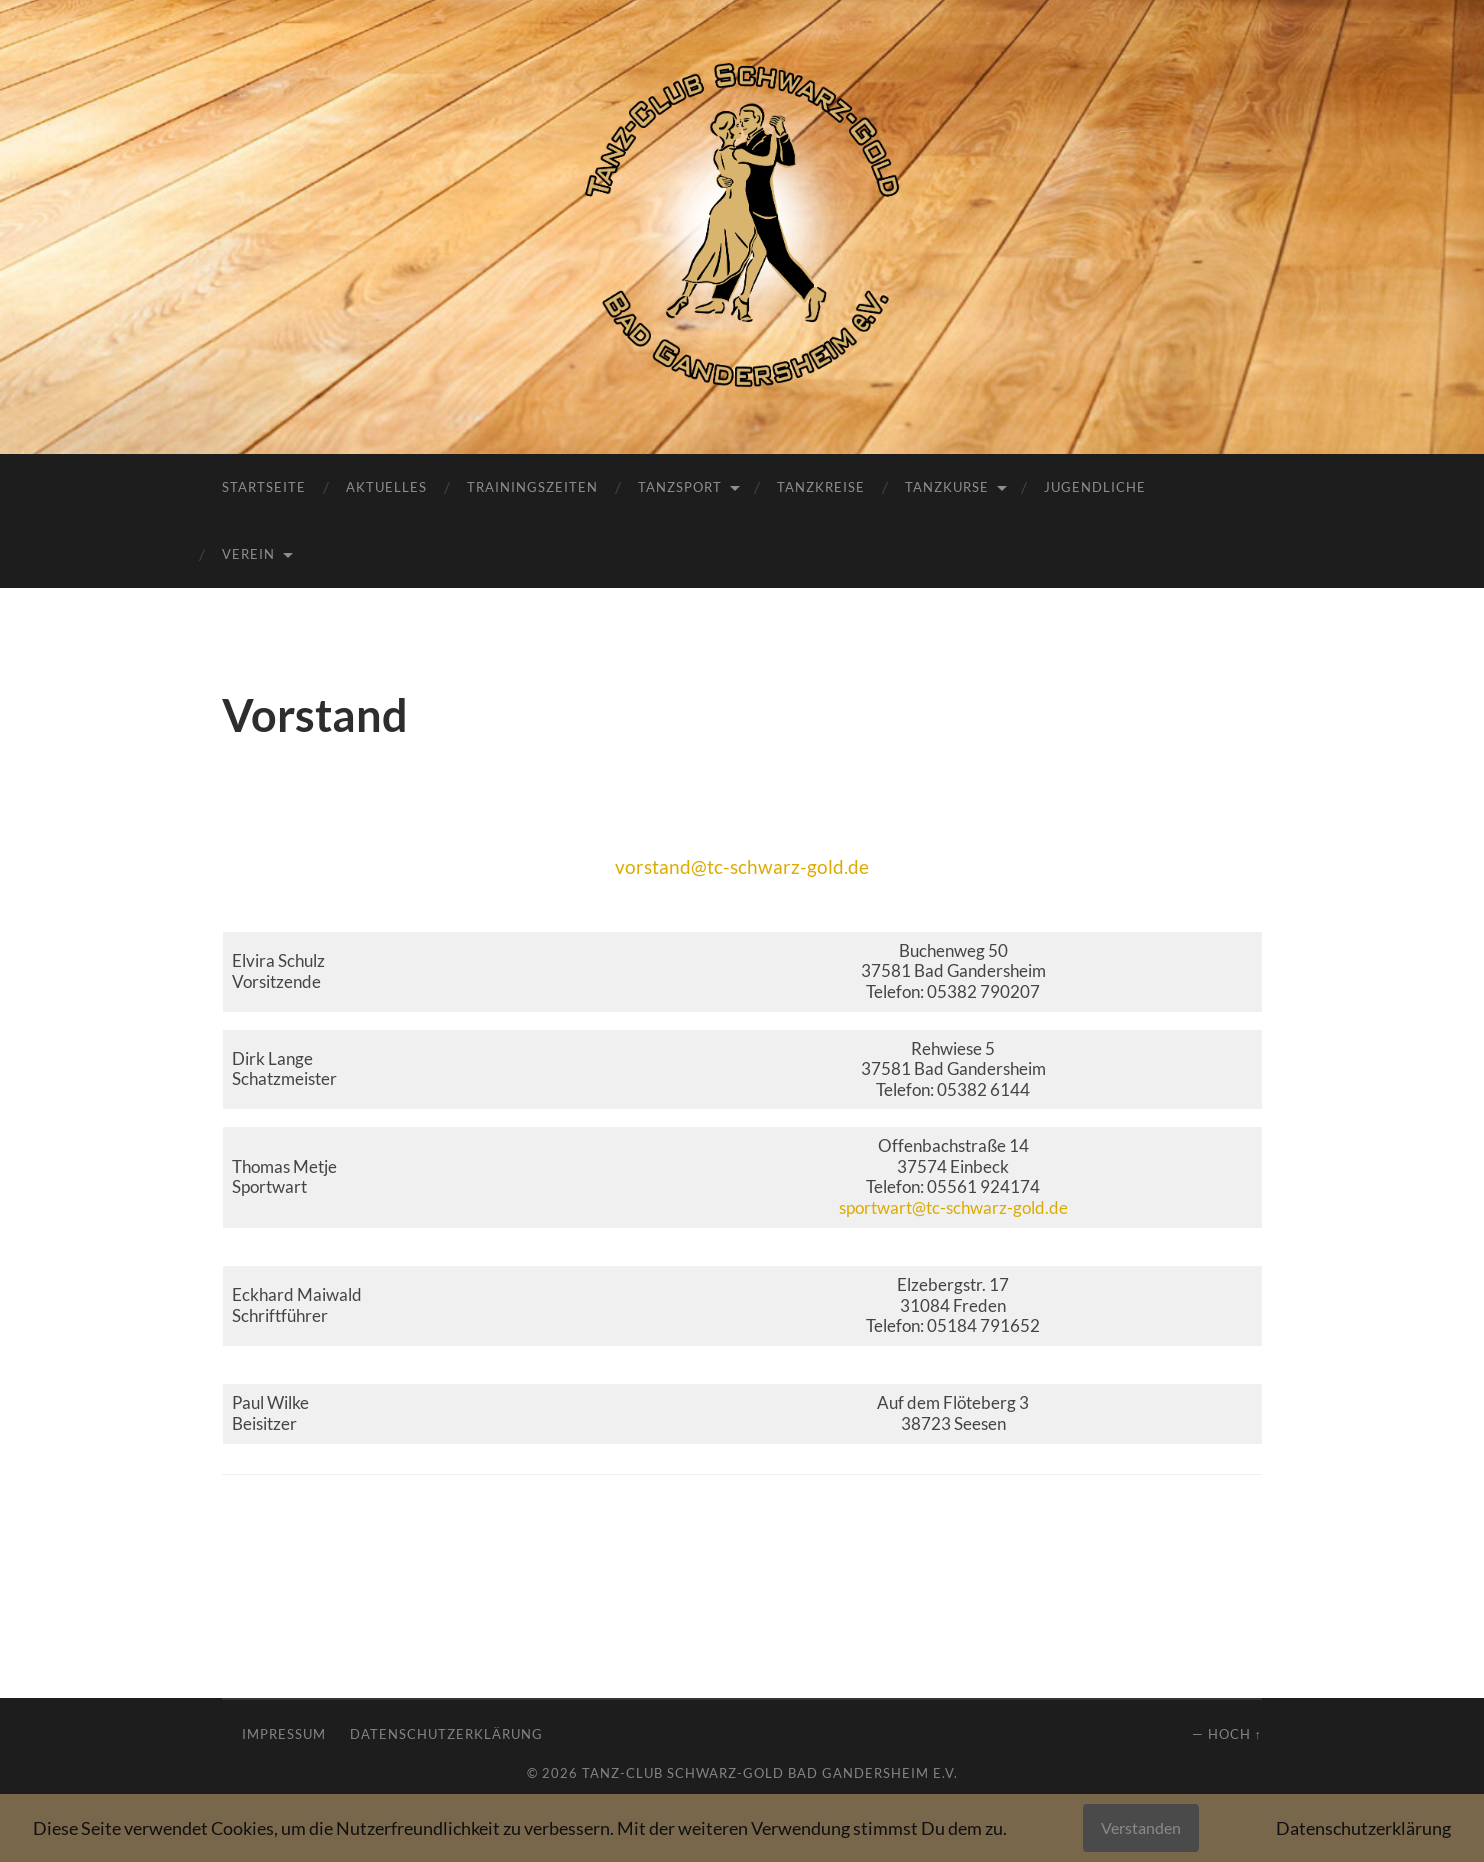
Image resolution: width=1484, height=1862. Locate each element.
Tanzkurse (947, 487)
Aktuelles (386, 487)
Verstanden (1141, 1827)
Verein (248, 554)
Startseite (264, 487)
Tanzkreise (821, 487)
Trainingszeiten (532, 487)
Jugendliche (1095, 487)
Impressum (284, 1734)
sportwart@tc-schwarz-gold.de (953, 1207)
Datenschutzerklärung (446, 1734)
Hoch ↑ (1235, 1734)
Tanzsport (680, 487)
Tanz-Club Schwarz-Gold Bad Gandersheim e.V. (770, 1773)
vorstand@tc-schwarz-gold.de (742, 866)
